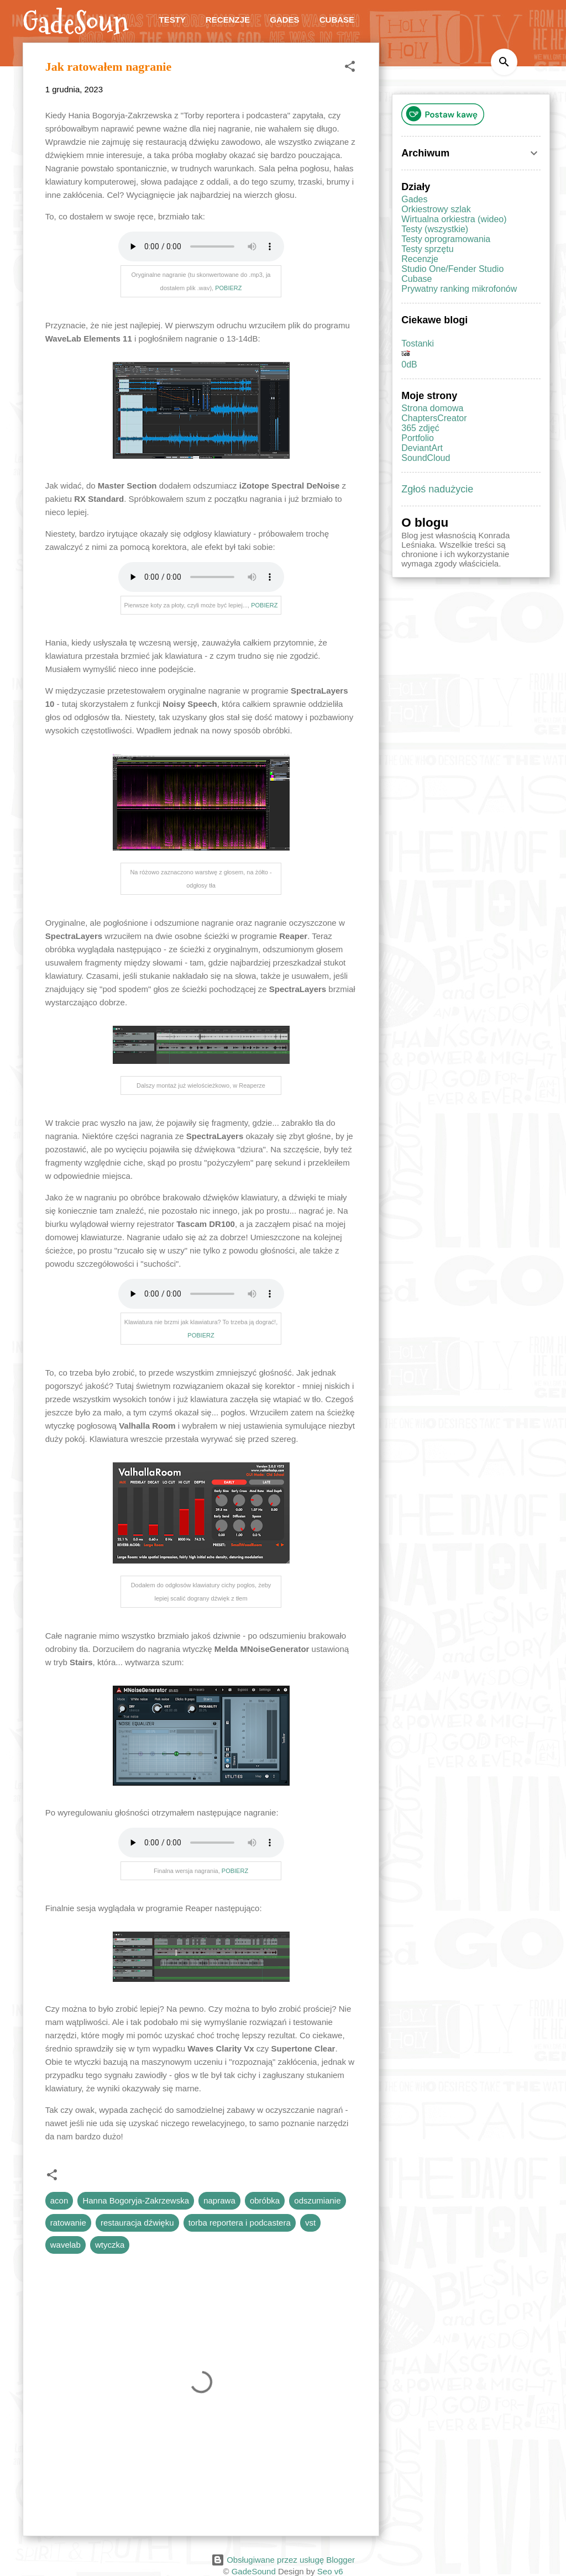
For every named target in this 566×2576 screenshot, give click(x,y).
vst (310, 2222)
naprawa (219, 2200)
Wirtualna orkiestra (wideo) (453, 219)
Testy (172, 19)
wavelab (65, 2244)
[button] (350, 68)
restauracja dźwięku (137, 2222)
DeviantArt (422, 448)
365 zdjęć (420, 428)
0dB (409, 364)
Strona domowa (432, 408)
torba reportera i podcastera (239, 2222)
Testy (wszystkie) (434, 229)
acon (59, 2200)
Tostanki (417, 343)
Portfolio (417, 438)
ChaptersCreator (434, 418)
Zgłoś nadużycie (437, 489)
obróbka (265, 2200)
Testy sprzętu (427, 249)
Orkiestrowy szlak (435, 209)
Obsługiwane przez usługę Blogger (283, 2559)
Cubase (336, 19)
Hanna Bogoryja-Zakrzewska (135, 2200)
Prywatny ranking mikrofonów (459, 288)
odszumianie (317, 2200)
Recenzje (228, 19)
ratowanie (68, 2222)
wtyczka (109, 2244)
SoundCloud (425, 458)
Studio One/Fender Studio (452, 269)
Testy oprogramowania (445, 239)
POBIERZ (228, 288)
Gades (284, 19)
